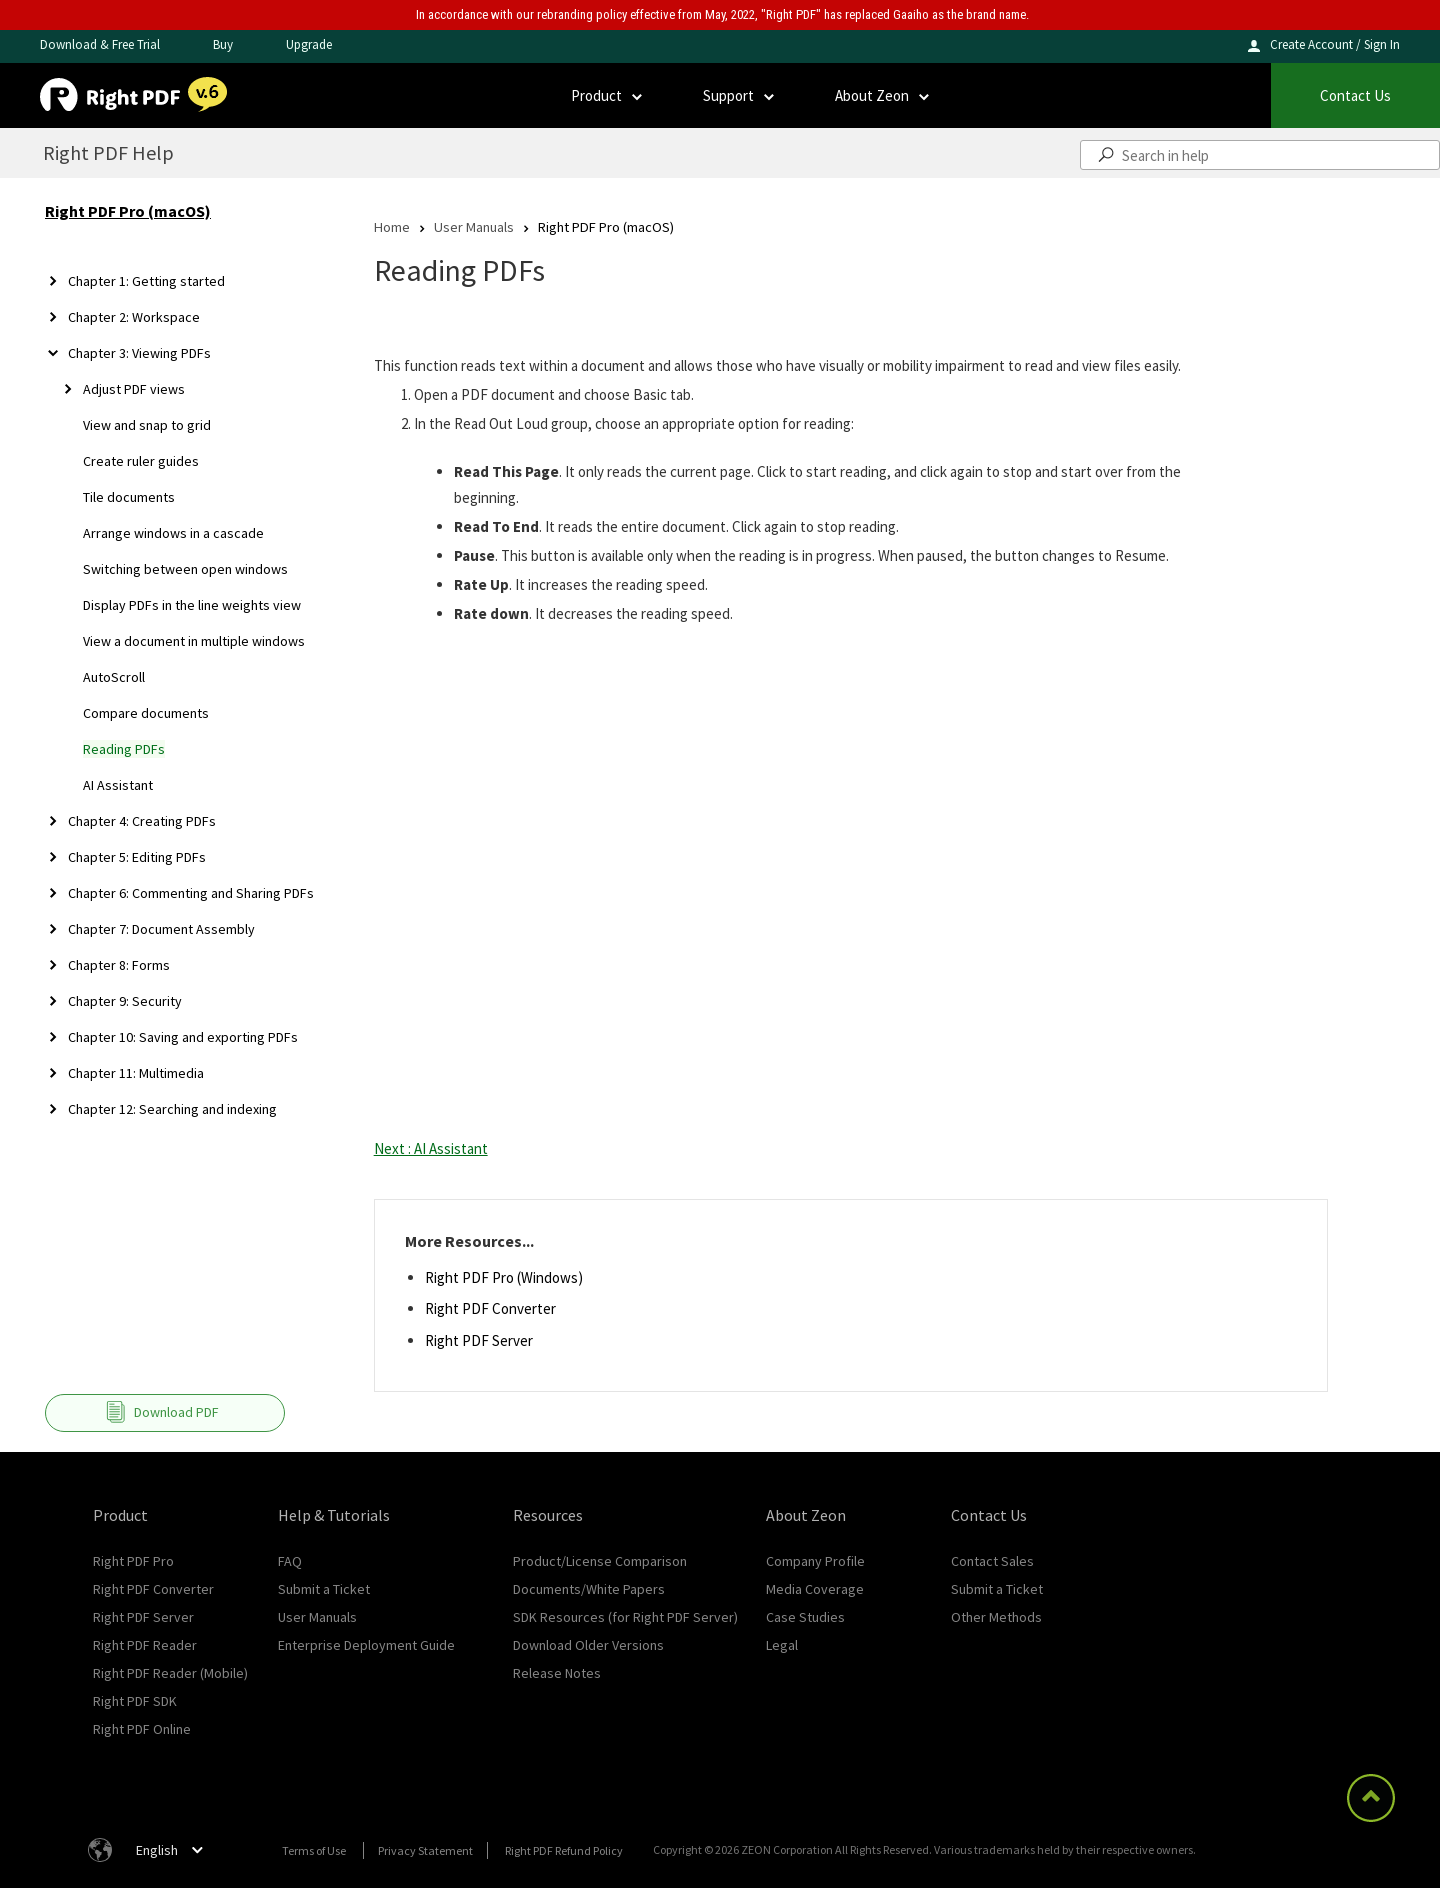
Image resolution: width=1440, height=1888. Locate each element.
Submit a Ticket (324, 1589)
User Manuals (474, 226)
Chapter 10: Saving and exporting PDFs (183, 1037)
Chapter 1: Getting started (146, 281)
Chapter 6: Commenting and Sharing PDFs (191, 893)
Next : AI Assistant (431, 1148)
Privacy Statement (425, 1850)
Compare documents (146, 713)
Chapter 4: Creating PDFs (142, 821)
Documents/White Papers (589, 1589)
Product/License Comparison (600, 1561)
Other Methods (996, 1617)
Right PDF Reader (145, 1645)
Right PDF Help (108, 152)
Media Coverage (815, 1589)
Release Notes (557, 1673)
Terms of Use (314, 1850)
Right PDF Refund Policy (564, 1850)
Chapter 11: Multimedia (136, 1073)
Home (392, 226)
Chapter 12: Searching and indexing (172, 1109)
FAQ (290, 1561)
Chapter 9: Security (125, 1001)
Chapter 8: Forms (119, 965)
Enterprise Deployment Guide (366, 1645)
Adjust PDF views (134, 389)
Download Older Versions (588, 1645)
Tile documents (129, 497)
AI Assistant (118, 785)
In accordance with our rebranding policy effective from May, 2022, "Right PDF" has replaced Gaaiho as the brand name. (722, 14)
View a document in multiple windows (194, 641)
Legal (782, 1645)
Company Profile (815, 1561)
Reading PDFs (124, 749)
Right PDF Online (142, 1729)
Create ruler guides (141, 461)
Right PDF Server (479, 1340)
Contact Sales (992, 1561)
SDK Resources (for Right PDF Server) (625, 1617)
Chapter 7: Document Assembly (161, 929)
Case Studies (805, 1617)
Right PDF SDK (135, 1701)
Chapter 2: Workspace (134, 317)
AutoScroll (114, 677)
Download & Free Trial (100, 44)
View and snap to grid (147, 425)
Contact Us (1355, 95)
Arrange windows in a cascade (173, 533)
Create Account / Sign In (1335, 44)
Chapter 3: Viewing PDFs (139, 353)
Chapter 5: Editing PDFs (137, 857)
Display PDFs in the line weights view (192, 605)
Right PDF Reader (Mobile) (170, 1673)
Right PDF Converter (490, 1308)
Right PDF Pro (133, 1561)
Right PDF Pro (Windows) (504, 1277)
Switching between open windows (185, 569)
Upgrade (309, 44)
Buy (223, 44)
